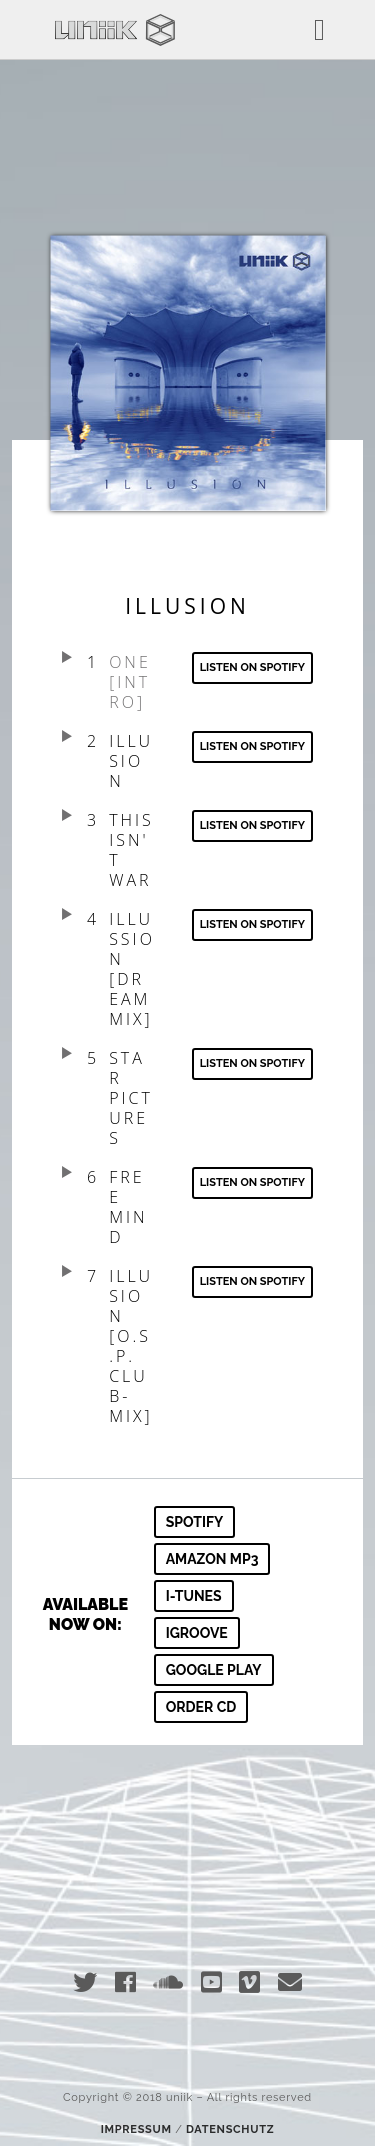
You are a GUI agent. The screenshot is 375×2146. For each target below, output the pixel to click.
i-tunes (194, 1596)
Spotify (195, 1522)
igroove (197, 1633)
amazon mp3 (212, 1559)
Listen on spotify (252, 667)
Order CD (201, 1707)
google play (214, 1670)
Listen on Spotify (252, 746)
